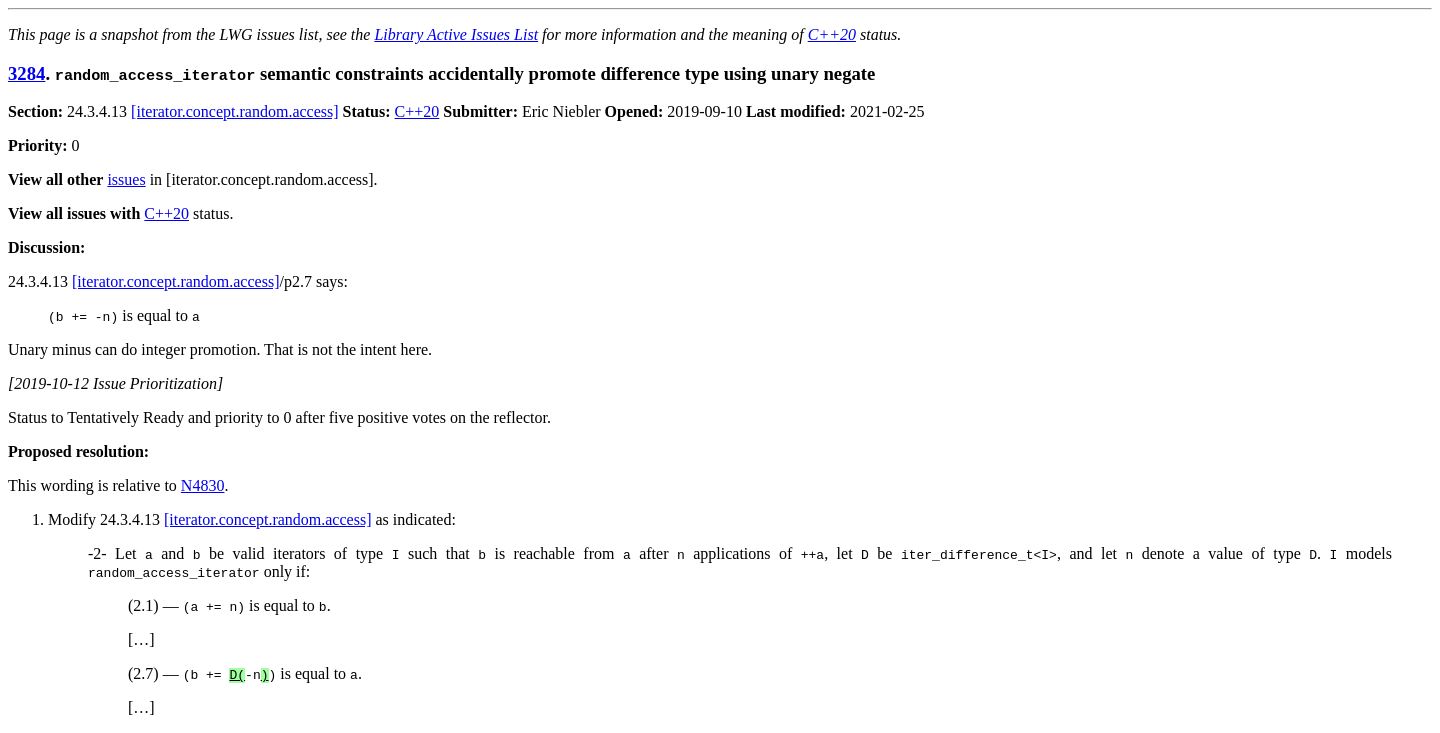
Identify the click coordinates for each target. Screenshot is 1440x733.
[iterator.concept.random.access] (234, 111)
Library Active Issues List (456, 34)
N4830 (203, 485)
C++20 (832, 34)
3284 (26, 73)
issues (126, 179)
